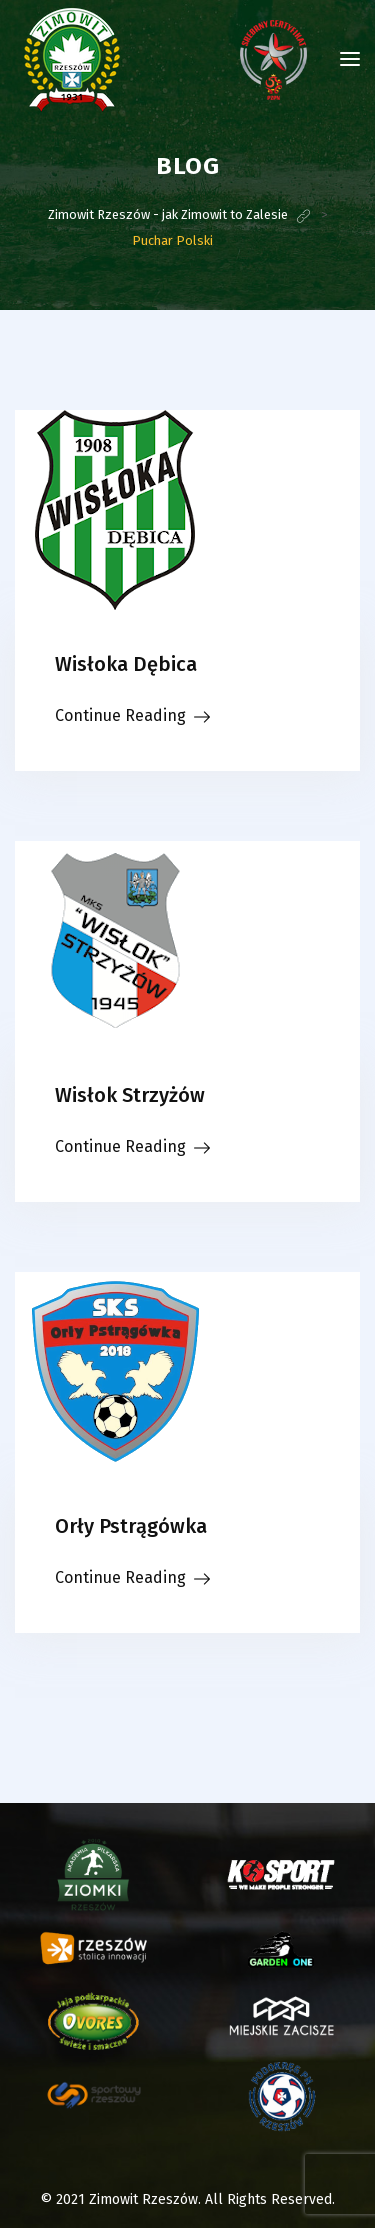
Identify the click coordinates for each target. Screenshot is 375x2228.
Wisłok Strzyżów (130, 1095)
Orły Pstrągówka (131, 1526)
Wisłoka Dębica (126, 664)
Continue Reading (120, 715)
